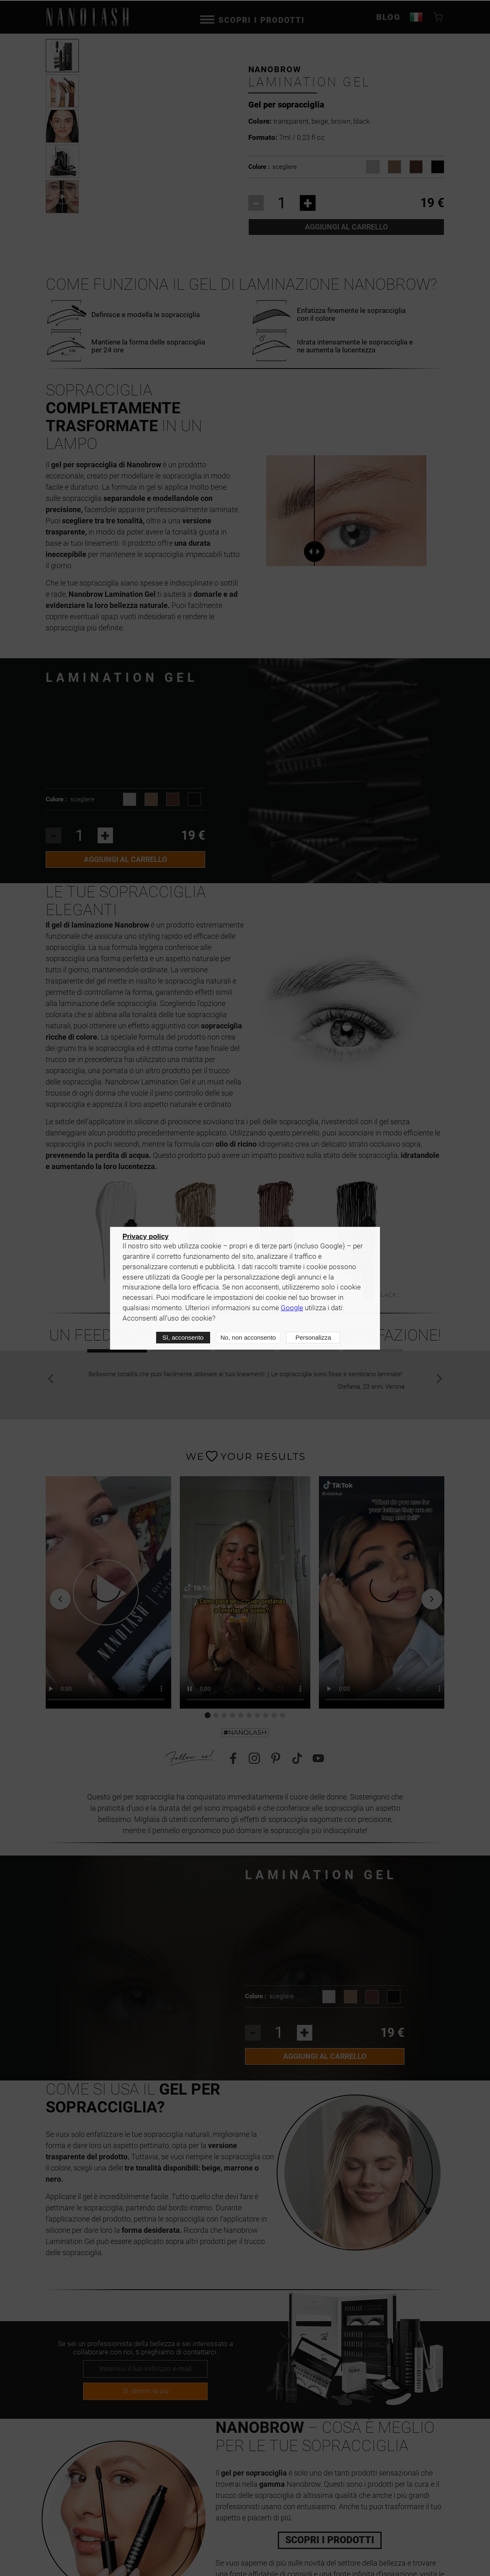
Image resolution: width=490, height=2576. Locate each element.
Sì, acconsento (182, 1337)
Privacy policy (145, 1236)
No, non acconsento (248, 1337)
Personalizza (313, 1337)
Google (292, 1308)
